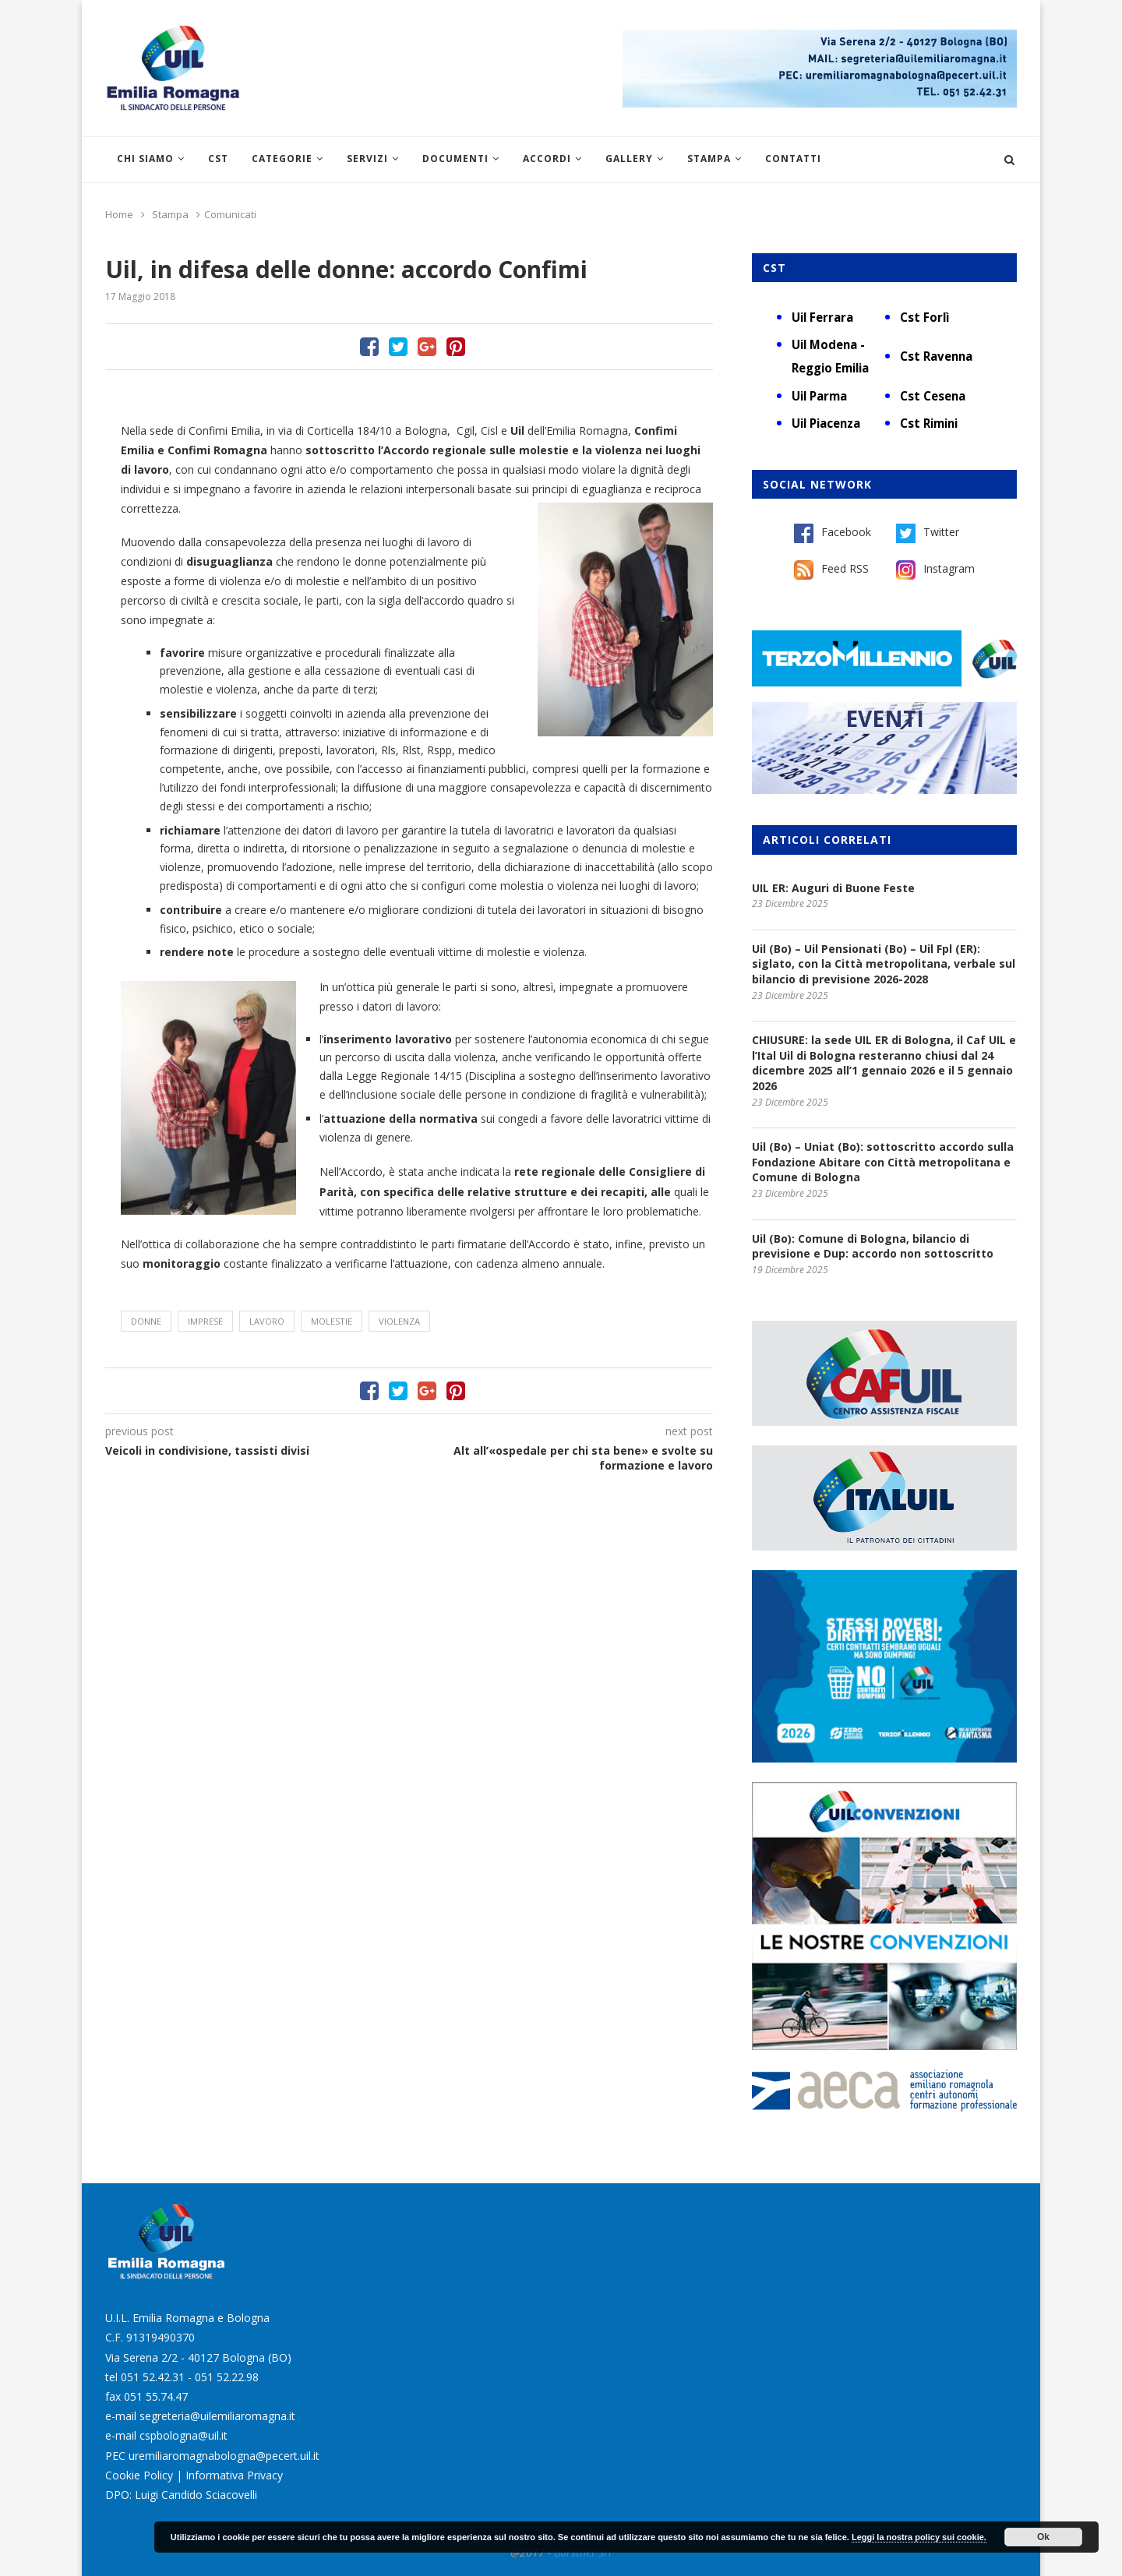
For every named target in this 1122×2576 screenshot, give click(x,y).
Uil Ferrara (822, 317)
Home (119, 214)
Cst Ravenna (936, 356)
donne (146, 1321)
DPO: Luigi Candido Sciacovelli (181, 2494)
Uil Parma (819, 396)
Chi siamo (145, 158)
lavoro (266, 1321)
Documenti (455, 158)
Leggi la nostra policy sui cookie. (919, 2537)
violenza (399, 1321)
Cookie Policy (139, 2475)
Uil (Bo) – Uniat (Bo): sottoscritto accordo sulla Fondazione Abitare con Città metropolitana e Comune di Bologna (883, 1161)
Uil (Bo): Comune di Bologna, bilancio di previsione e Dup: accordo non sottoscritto (872, 1246)
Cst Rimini (929, 423)
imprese (205, 1321)
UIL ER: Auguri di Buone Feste (833, 887)
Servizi (367, 158)
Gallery (629, 158)
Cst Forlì (924, 317)
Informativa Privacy (234, 2475)
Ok (1043, 2537)
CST (218, 158)
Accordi (547, 158)
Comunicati (230, 214)
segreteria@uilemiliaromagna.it (217, 2415)
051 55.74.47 (156, 2396)
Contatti (793, 158)
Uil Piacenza (826, 423)
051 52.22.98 (227, 2377)
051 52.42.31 (153, 2377)
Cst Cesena (932, 396)
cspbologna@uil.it (183, 2435)
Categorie (282, 158)
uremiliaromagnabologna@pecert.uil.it (224, 2455)
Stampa (709, 158)
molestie (331, 1321)
